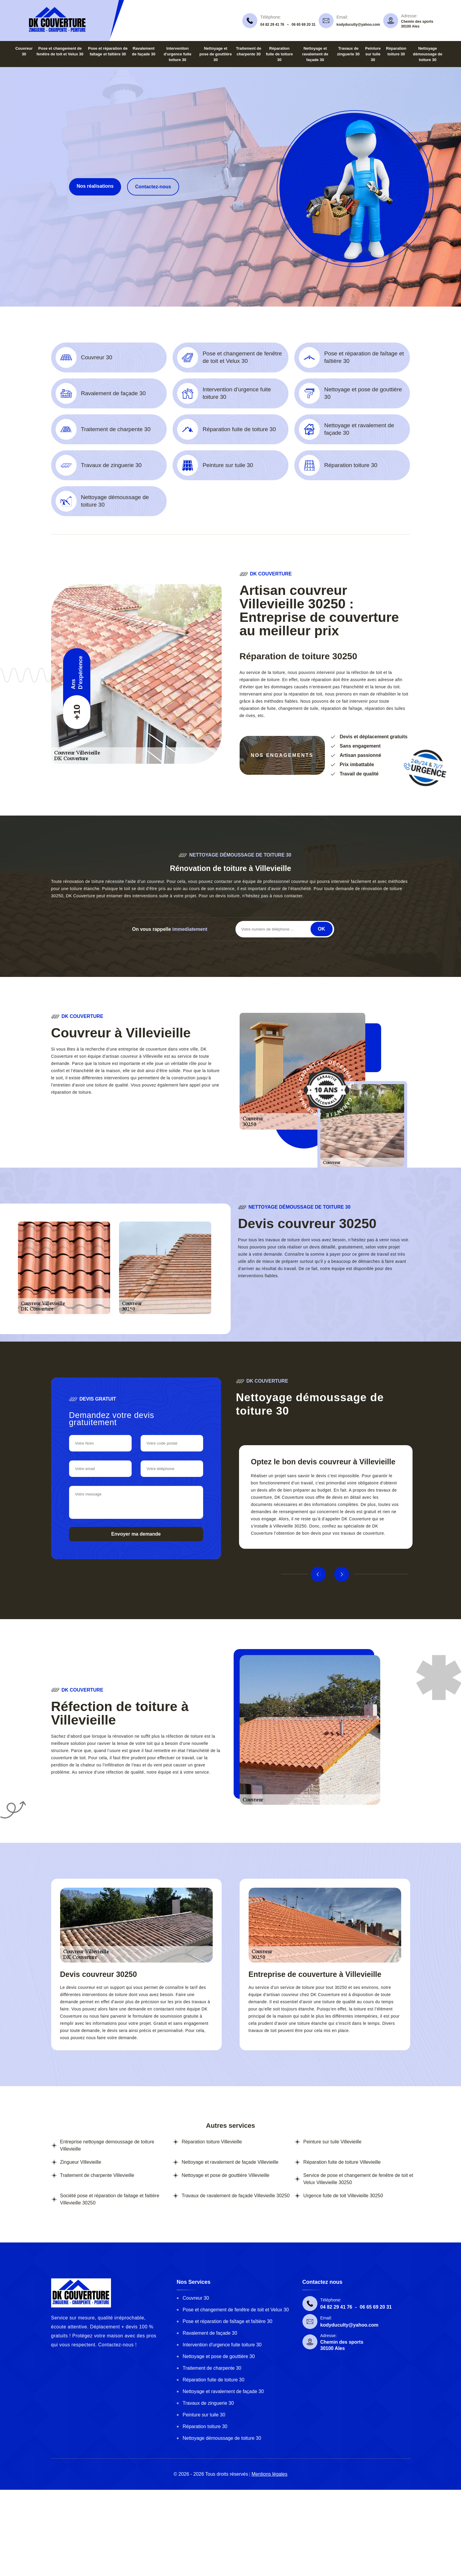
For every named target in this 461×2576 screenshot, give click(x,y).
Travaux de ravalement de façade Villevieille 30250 (236, 2195)
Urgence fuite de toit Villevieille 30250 (343, 2195)
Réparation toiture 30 (205, 2426)
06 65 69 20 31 (304, 24)
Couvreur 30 (196, 2298)
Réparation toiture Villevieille (212, 2141)
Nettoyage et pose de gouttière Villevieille (225, 2175)
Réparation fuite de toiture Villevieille (342, 2162)
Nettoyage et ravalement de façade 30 (315, 54)
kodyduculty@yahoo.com (358, 24)
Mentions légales (269, 2474)
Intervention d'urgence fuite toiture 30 (177, 54)
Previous (318, 1574)
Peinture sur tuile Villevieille (332, 2141)
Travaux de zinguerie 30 (208, 2403)
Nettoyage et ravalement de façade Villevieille (230, 2162)
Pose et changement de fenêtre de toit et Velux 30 (236, 2309)
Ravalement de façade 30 (210, 2333)
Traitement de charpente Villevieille (97, 2175)
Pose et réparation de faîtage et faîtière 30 (228, 2321)
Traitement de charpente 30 (212, 2368)
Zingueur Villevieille (80, 2162)
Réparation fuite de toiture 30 (279, 54)
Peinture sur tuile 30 (373, 54)
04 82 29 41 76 (272, 24)
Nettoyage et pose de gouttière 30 (216, 54)
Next (341, 1574)
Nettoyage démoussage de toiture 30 (427, 54)
